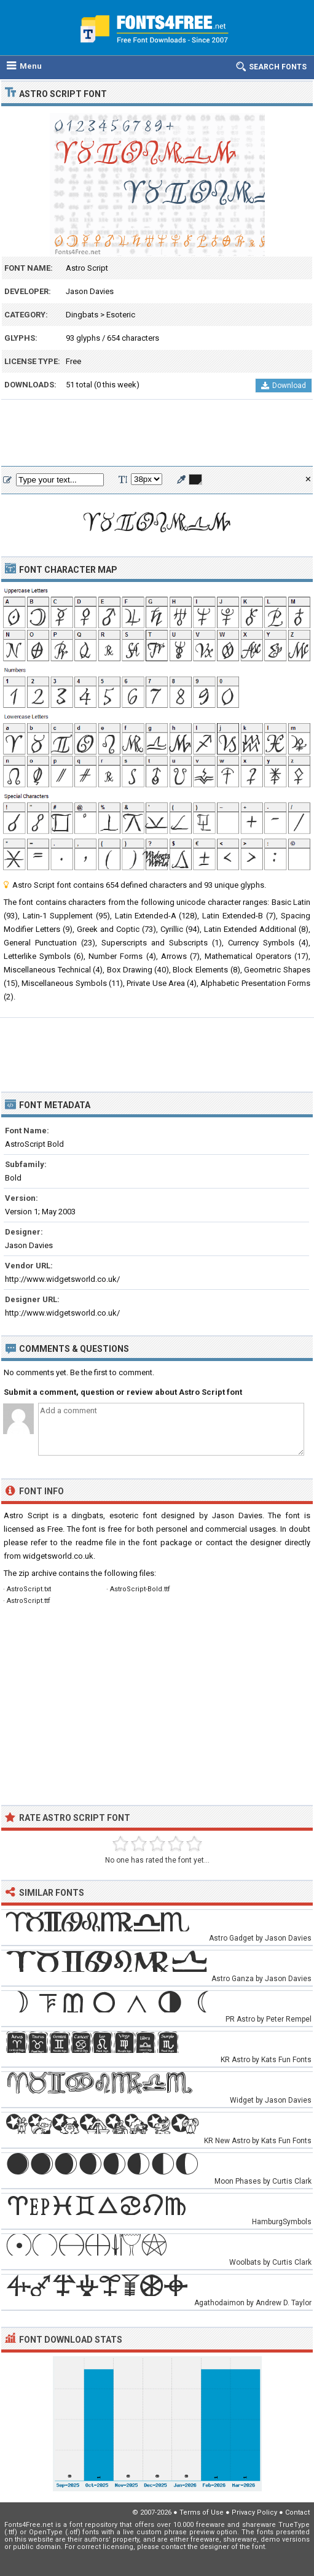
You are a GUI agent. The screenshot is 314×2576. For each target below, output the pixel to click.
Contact (297, 2512)
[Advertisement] (157, 433)
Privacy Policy (254, 2512)
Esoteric (120, 314)
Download (283, 385)
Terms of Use (201, 2512)
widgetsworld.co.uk (58, 1556)
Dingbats (82, 314)
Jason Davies (90, 291)
